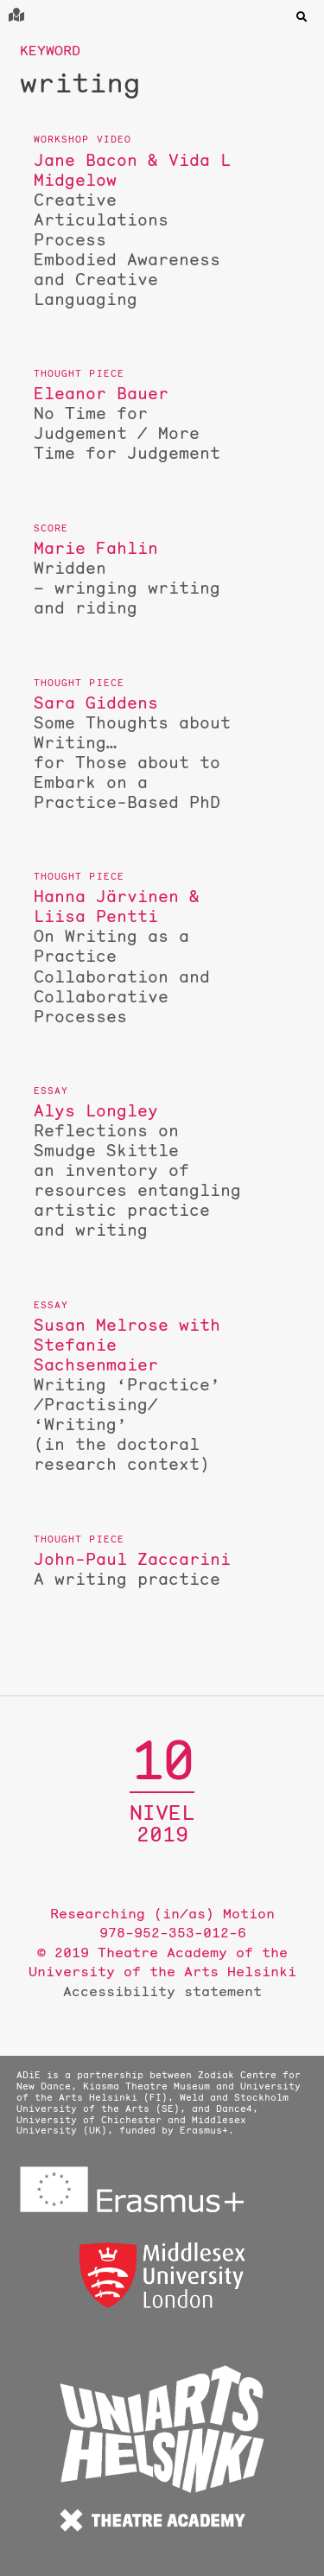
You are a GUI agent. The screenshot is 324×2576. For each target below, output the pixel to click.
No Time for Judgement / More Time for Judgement (137, 423)
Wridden (137, 578)
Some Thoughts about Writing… (137, 752)
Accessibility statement (162, 1991)
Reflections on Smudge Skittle (137, 1170)
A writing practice (137, 1569)
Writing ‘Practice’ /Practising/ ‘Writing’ (137, 1394)
